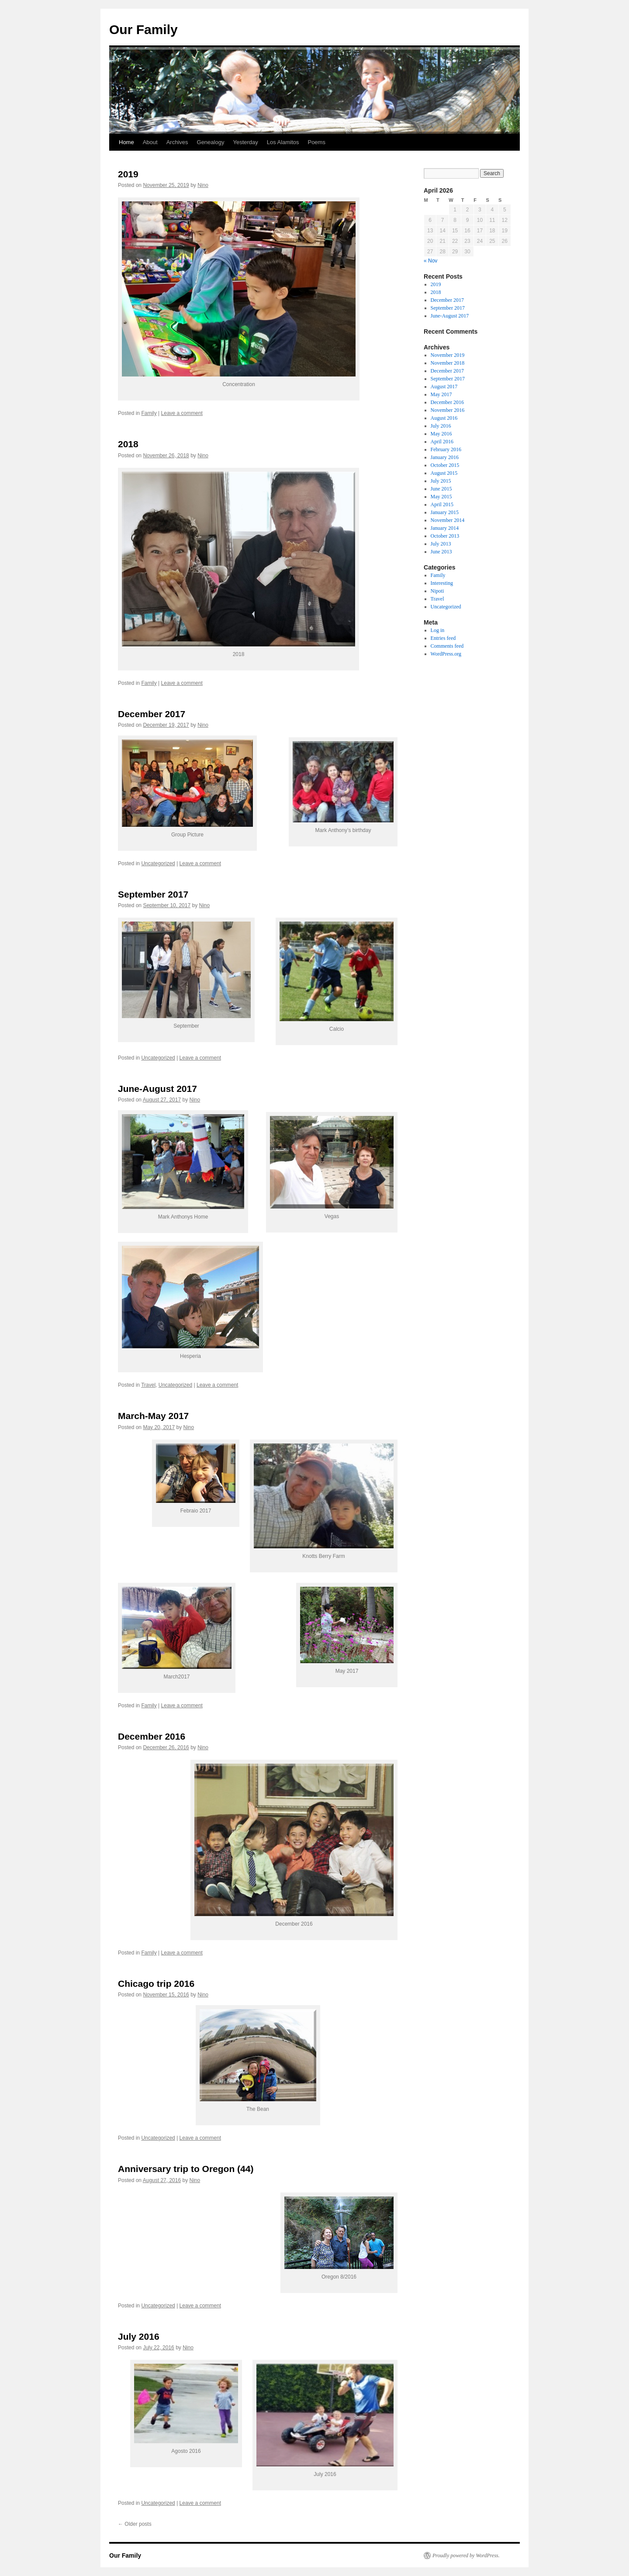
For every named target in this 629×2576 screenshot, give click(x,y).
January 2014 (445, 528)
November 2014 (448, 520)
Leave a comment (182, 413)
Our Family (143, 29)
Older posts (135, 2524)
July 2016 (138, 2336)
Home (126, 142)
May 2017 (441, 394)
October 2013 (445, 536)
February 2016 (446, 449)
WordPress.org (446, 654)
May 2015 (441, 497)
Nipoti (437, 591)
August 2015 (444, 473)
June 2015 (441, 489)
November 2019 (448, 355)
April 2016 (442, 442)
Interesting (442, 583)
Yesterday (245, 142)
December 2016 (151, 1736)
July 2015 (441, 481)
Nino (202, 185)
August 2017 (444, 386)
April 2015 (442, 504)
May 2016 (441, 434)
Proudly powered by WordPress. (466, 2555)
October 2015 (445, 465)
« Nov (430, 261)
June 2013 (441, 552)
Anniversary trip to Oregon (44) (185, 2169)
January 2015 (445, 512)
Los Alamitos (283, 142)
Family (148, 413)
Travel (148, 1385)
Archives (177, 142)
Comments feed (447, 646)
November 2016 (448, 410)
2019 (128, 174)
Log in (438, 630)
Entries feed (443, 638)
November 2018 (448, 363)
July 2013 (441, 544)
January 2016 (445, 457)
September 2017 (153, 894)
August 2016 (444, 418)
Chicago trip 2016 (156, 1984)
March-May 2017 (153, 1416)
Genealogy (211, 142)
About (150, 142)
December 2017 (151, 714)
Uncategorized (158, 863)
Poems (316, 142)
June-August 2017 (157, 1089)
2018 (128, 444)
